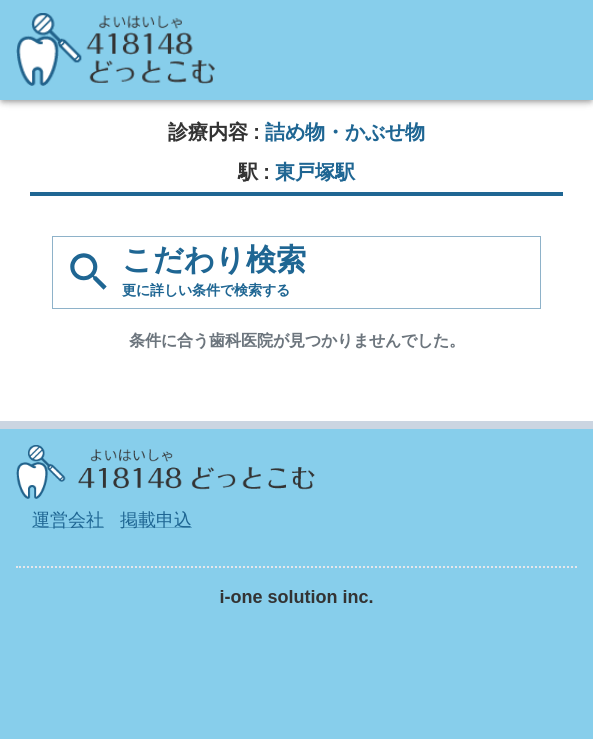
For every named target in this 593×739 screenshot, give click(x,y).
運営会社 (68, 520)
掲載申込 (156, 520)
